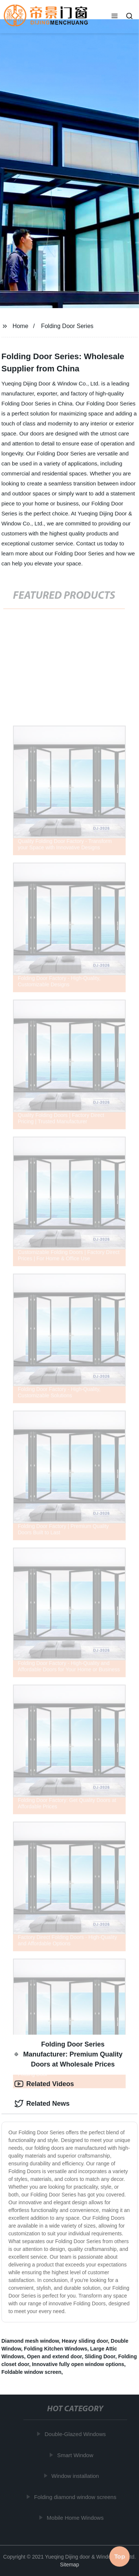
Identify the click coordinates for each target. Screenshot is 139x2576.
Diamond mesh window (30, 2341)
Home (21, 326)
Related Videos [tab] (44, 2083)
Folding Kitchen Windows (55, 2349)
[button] (114, 16)
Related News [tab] (42, 2103)
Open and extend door (54, 2356)
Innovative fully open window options (78, 2364)
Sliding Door (100, 2356)
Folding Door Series (67, 326)
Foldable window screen (31, 2372)
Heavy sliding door (85, 2341)
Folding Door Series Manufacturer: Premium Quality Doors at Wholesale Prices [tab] (68, 2054)
